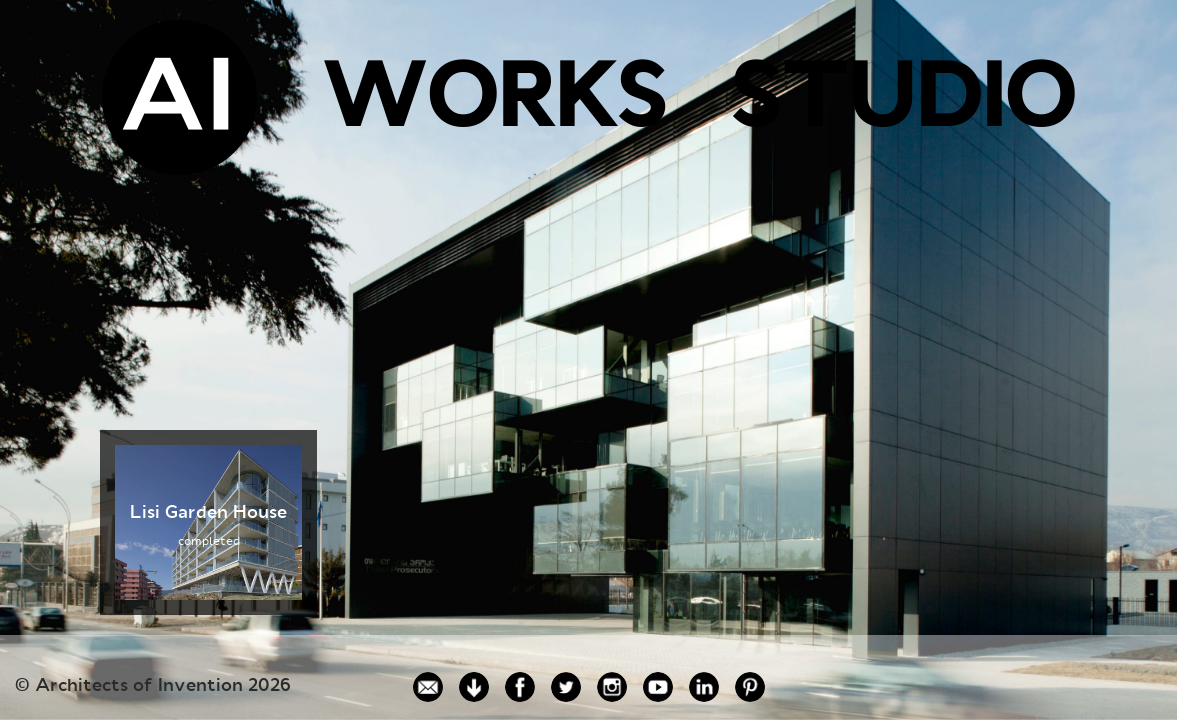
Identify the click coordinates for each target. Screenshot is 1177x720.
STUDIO (902, 103)
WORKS (493, 103)
